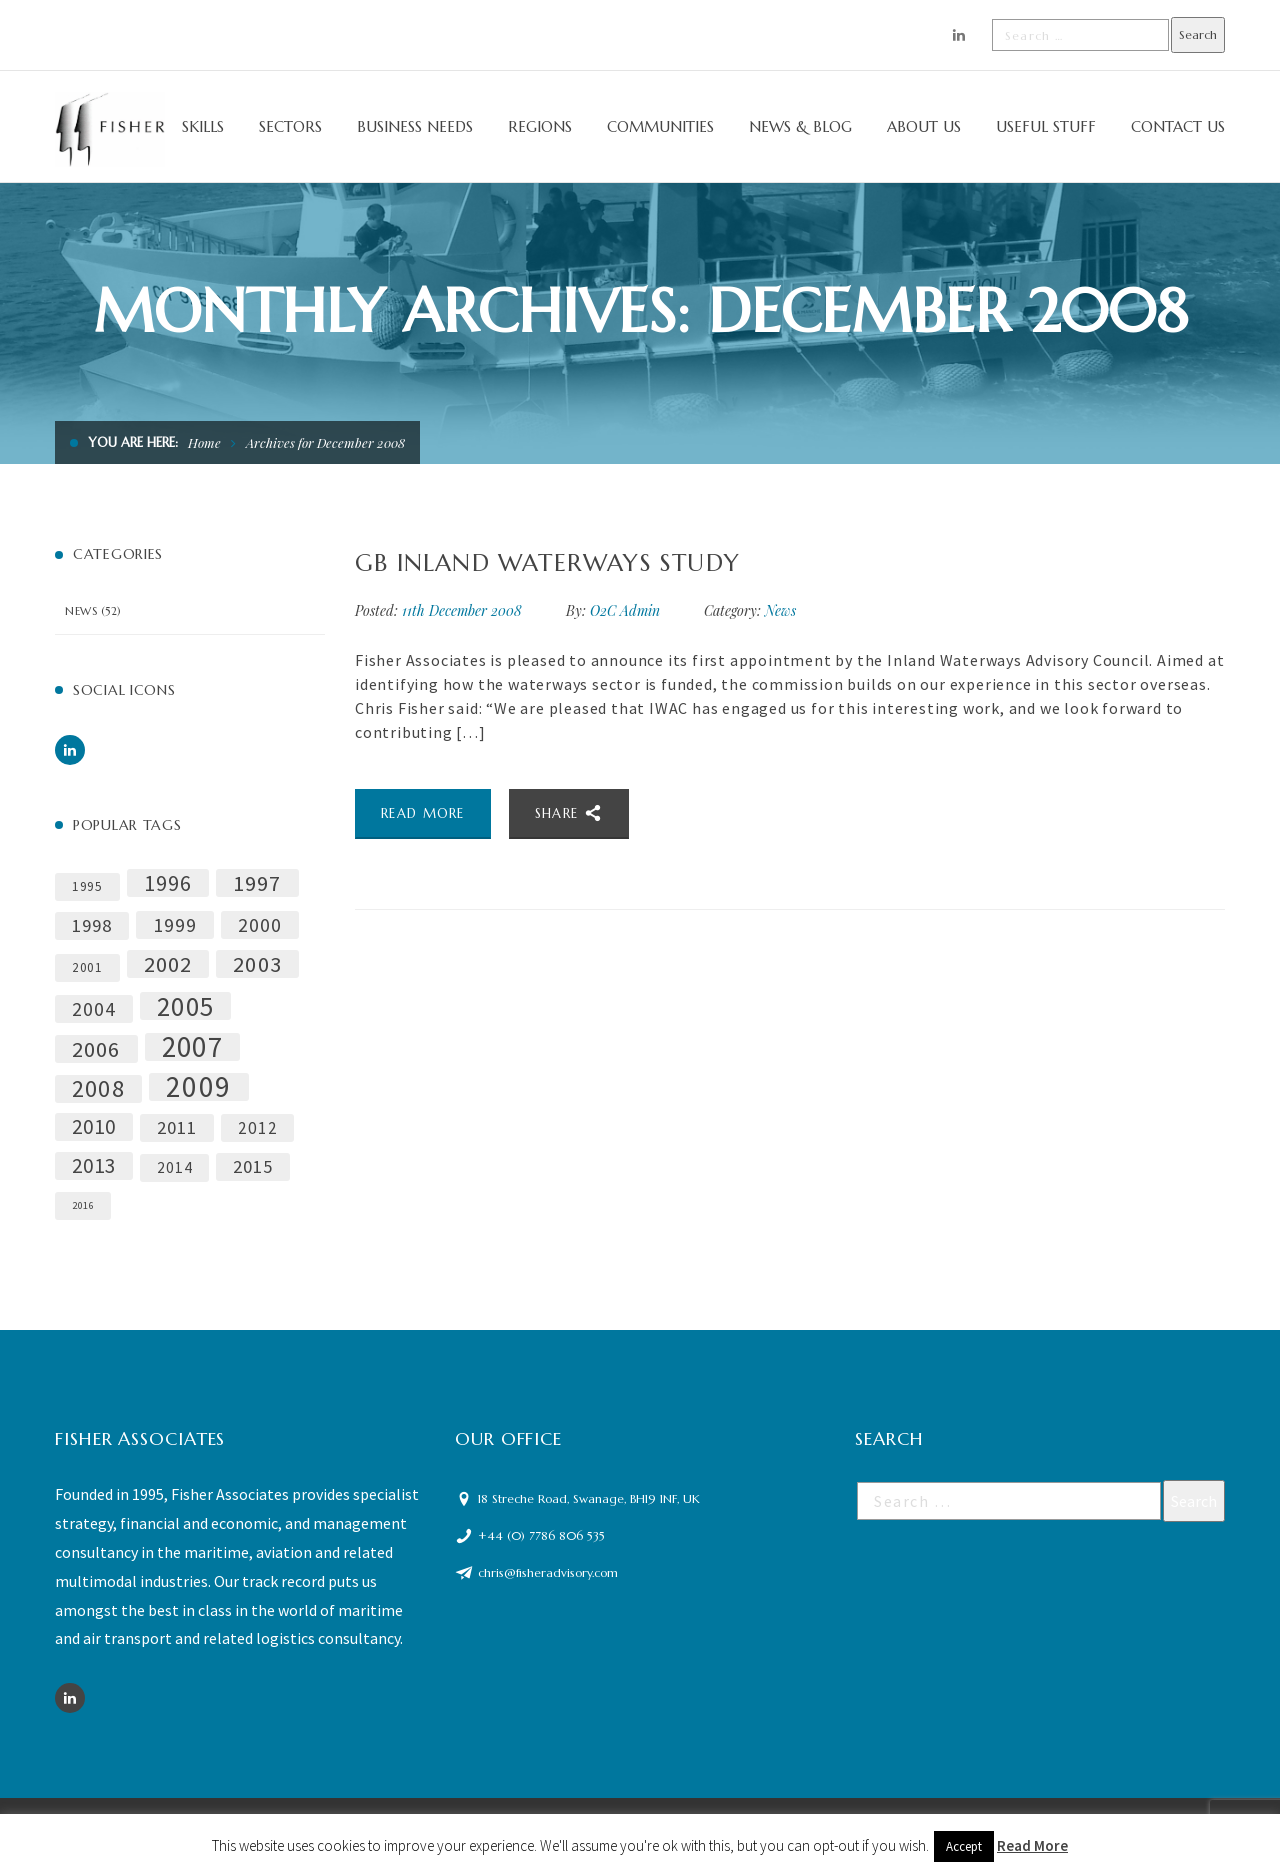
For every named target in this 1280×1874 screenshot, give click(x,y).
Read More (1032, 1845)
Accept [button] (964, 1846)
